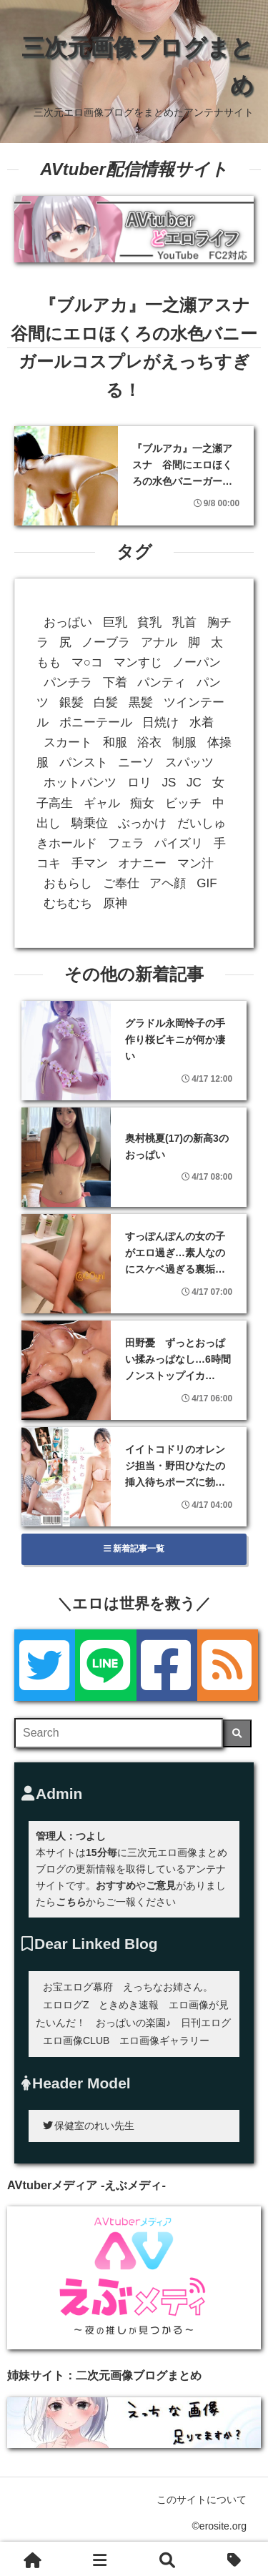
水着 (201, 722)
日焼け (160, 722)
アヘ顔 (167, 883)
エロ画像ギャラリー (164, 2040)
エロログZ (66, 2004)
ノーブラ (105, 642)
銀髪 (71, 702)
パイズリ (178, 843)
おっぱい (68, 622)
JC (194, 782)
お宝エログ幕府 (78, 1987)
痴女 (142, 803)
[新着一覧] (100, 2559)
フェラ (126, 843)
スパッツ (189, 762)
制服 (184, 742)
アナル (159, 642)
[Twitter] (44, 1665)
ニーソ (136, 762)
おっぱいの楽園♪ (133, 2022)
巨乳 (115, 622)
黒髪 (141, 702)
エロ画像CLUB (76, 2040)
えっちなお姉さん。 (168, 1987)
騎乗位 (89, 823)
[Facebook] (167, 1665)
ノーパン (196, 662)
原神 (115, 903)
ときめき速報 (129, 2004)
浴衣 (149, 742)
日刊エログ (206, 2022)
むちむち (68, 903)
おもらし (68, 883)
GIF (207, 883)
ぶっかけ (142, 823)
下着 (115, 682)
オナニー (142, 863)
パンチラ (68, 682)
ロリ (139, 782)
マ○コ (87, 662)
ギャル (102, 803)
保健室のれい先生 (88, 2125)
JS (169, 782)
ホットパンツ (80, 782)
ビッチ (183, 803)
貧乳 (149, 622)
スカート (68, 742)
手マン (89, 863)
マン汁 (195, 863)
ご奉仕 (121, 883)
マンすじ (138, 662)
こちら (71, 1902)
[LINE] (105, 1665)
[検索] (237, 1733)
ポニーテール (95, 722)
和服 (115, 742)
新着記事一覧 (134, 1549)
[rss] (227, 1665)
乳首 (184, 622)
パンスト (83, 762)
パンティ (161, 682)
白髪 (106, 702)
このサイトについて (202, 2499)
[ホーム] (33, 2559)
